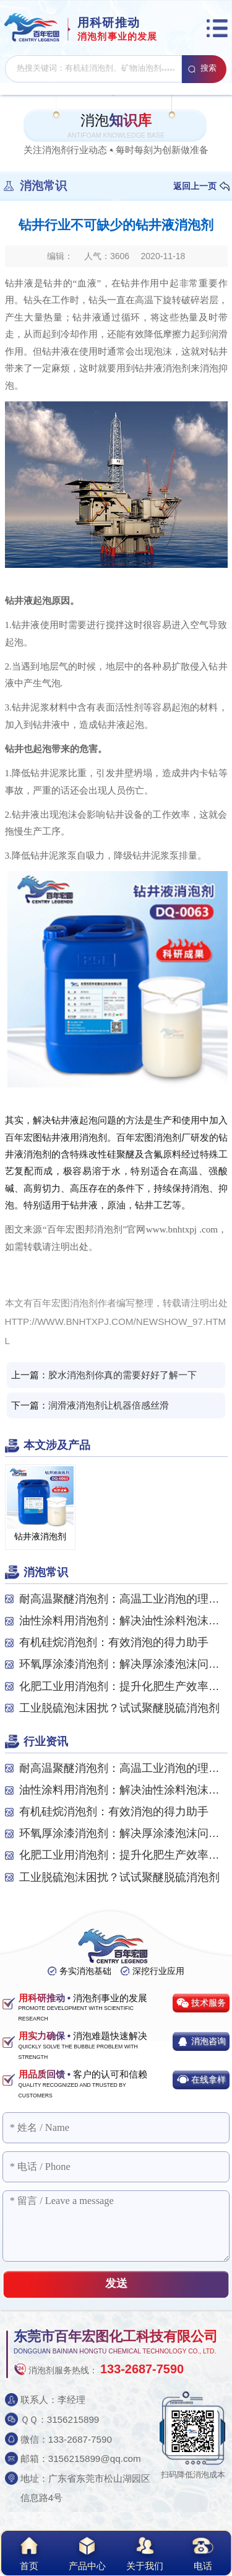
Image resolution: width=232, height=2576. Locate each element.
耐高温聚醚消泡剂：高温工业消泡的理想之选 (123, 1599)
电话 (203, 2552)
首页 (29, 2552)
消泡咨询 (208, 2041)
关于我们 (145, 2552)
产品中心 (87, 2552)
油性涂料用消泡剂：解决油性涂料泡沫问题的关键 (123, 1620)
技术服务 (208, 2002)
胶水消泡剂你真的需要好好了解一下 (122, 1375)
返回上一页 (195, 186)
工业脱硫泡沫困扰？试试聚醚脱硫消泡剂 (119, 1708)
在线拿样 (208, 2079)
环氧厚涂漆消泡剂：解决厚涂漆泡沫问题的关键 (123, 1664)
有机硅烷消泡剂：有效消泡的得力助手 (113, 1642)
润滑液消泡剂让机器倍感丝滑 (108, 1405)
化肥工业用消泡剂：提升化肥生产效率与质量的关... (123, 1686)
